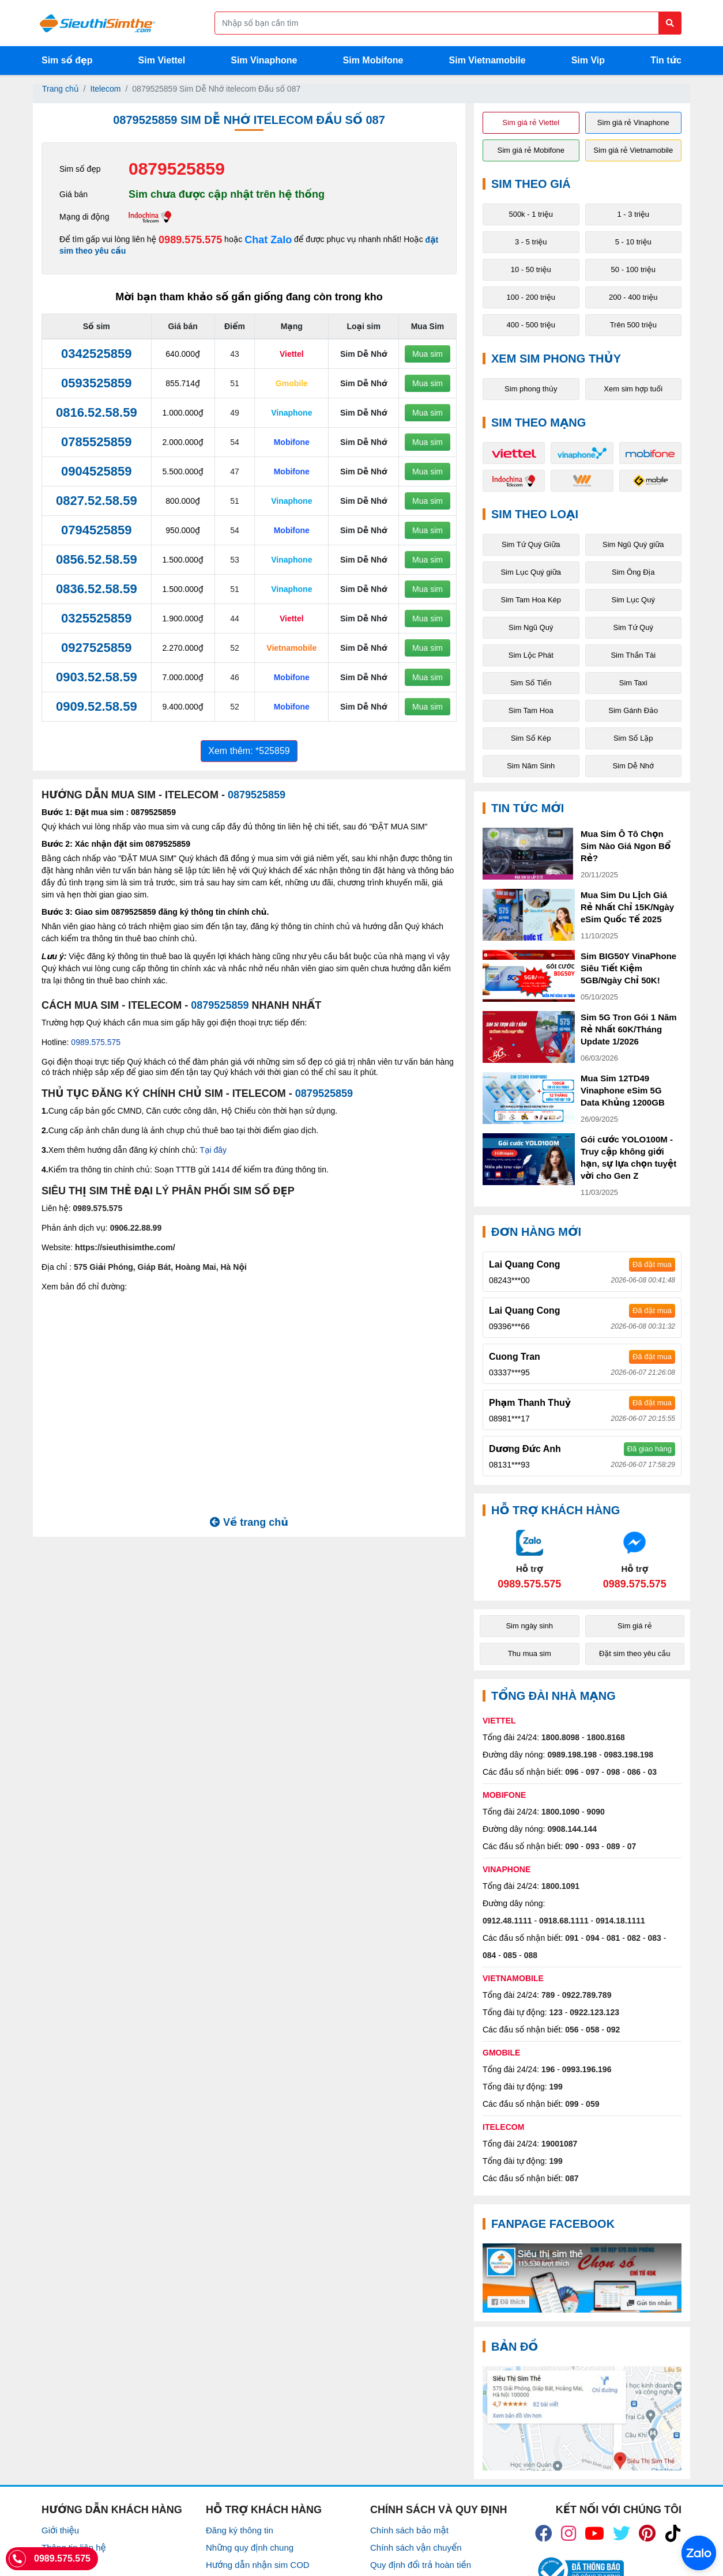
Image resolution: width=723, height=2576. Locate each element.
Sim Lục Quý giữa (530, 572)
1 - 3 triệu (633, 214)
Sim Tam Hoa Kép (530, 599)
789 (548, 1995)
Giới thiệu (60, 2530)
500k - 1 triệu (531, 214)
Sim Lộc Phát (531, 655)
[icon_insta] (568, 2533)
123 (556, 2012)
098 (613, 1772)
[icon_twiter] (621, 2533)
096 (571, 1772)
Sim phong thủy (530, 388)
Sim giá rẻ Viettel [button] (530, 122)
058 (592, 2030)
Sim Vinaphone (264, 60)
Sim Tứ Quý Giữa (531, 544)
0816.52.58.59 (96, 412)
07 (632, 1846)
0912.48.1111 (507, 1921)
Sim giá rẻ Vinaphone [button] (633, 122)
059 (592, 2104)
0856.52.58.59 (96, 559)
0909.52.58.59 (96, 706)
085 (510, 1955)
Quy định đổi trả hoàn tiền (420, 2565)
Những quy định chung (249, 2547)
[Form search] (447, 23)
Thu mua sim (529, 1653)
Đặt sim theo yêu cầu (635, 1653)
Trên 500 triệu (633, 324)
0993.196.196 (587, 2069)
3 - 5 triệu (531, 241)
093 (592, 1846)
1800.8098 (560, 1737)
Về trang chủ (249, 1522)
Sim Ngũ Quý (531, 627)
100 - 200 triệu (530, 297)
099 (571, 2104)
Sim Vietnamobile (487, 60)
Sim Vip (588, 60)
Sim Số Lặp (633, 738)
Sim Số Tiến (531, 682)
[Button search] (669, 23)
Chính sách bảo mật (409, 2530)
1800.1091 (560, 1886)
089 (613, 1846)
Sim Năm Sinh (531, 765)
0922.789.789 (587, 1995)
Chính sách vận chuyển (416, 2547)
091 (571, 1938)
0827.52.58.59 (96, 500)
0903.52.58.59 (96, 677)
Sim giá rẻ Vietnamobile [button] (633, 150)
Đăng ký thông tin (239, 2530)
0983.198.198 (629, 1755)
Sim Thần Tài (633, 655)
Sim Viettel (162, 60)
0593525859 (96, 383)
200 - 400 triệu (633, 297)
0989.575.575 (190, 240)
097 (592, 1772)
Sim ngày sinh (529, 1625)
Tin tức (665, 60)
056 (571, 2030)
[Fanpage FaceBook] (582, 2278)
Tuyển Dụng (65, 2565)
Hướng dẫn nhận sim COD (258, 2565)
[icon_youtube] (594, 2533)
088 (530, 1955)
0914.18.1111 (620, 1921)
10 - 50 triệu (531, 269)
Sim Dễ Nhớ (633, 765)
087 (571, 2178)
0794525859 (96, 530)
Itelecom (106, 88)
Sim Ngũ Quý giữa (633, 544)
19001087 (559, 2144)
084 (489, 1955)
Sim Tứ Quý (633, 627)
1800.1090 (560, 1812)
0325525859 (96, 618)
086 (634, 1772)
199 (556, 2087)
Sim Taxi (633, 682)
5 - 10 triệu (633, 241)
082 (634, 1938)
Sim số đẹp (67, 60)
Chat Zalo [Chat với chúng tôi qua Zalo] (268, 240)
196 (548, 2069)
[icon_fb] (543, 2533)
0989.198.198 (572, 1755)
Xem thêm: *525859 (248, 751)
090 (571, 1846)
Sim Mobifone (373, 60)
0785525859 (96, 442)
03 (652, 1772)
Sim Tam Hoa (531, 710)
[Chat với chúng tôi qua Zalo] (530, 1559)
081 (613, 1938)
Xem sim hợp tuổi (633, 388)
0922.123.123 (594, 2012)
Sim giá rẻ (634, 1625)
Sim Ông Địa (633, 572)
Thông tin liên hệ (74, 2547)
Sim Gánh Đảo (633, 710)
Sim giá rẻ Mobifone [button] (531, 150)
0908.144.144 (572, 1829)
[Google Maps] (582, 2418)
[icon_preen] (647, 2533)
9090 (596, 1812)
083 (654, 1938)
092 (613, 2030)
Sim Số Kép (531, 738)
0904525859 (96, 471)
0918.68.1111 (564, 1921)
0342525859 (96, 353)
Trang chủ (60, 88)
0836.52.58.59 (96, 589)
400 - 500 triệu (530, 324)
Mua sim (427, 354)
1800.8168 (606, 1737)
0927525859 (96, 647)
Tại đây (213, 1150)
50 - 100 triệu (633, 269)
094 (592, 1938)
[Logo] (97, 23)
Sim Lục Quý (633, 599)
